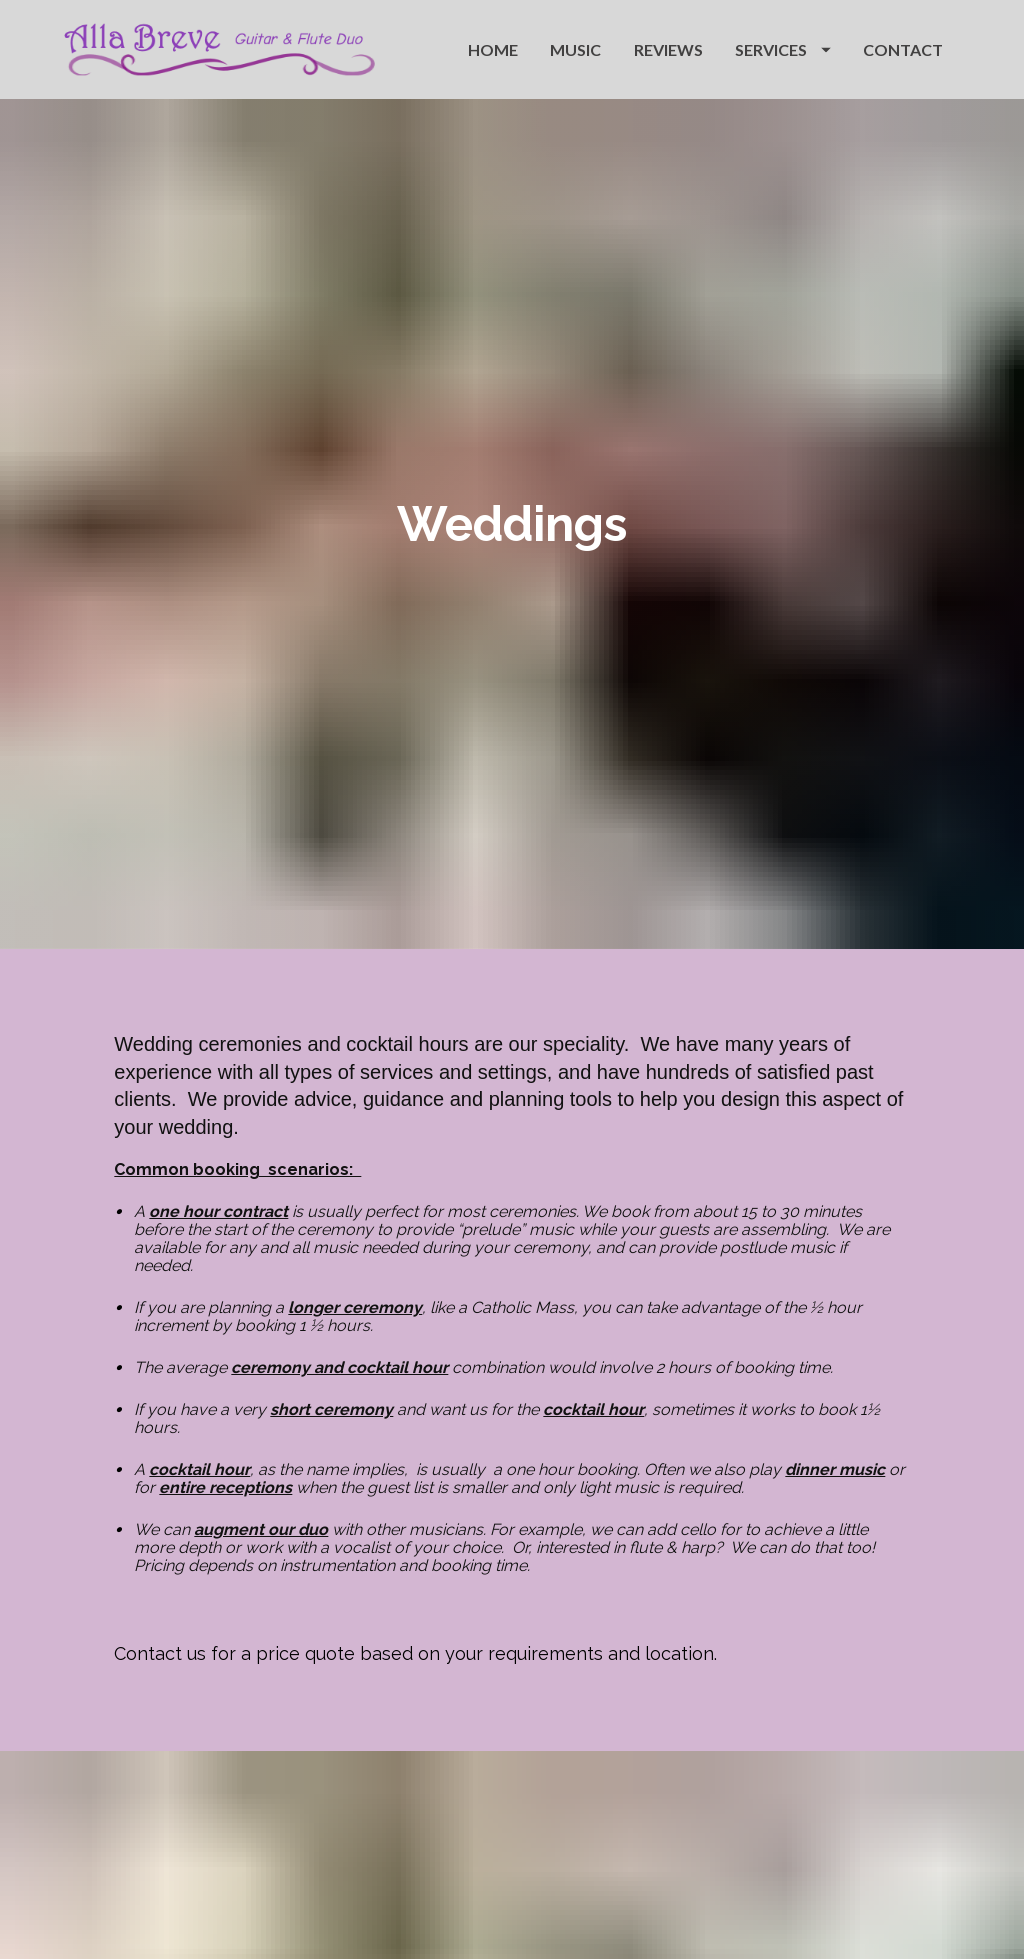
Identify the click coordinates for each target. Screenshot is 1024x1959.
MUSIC (575, 49)
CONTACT (903, 49)
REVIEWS (668, 49)
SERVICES (783, 49)
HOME (493, 49)
